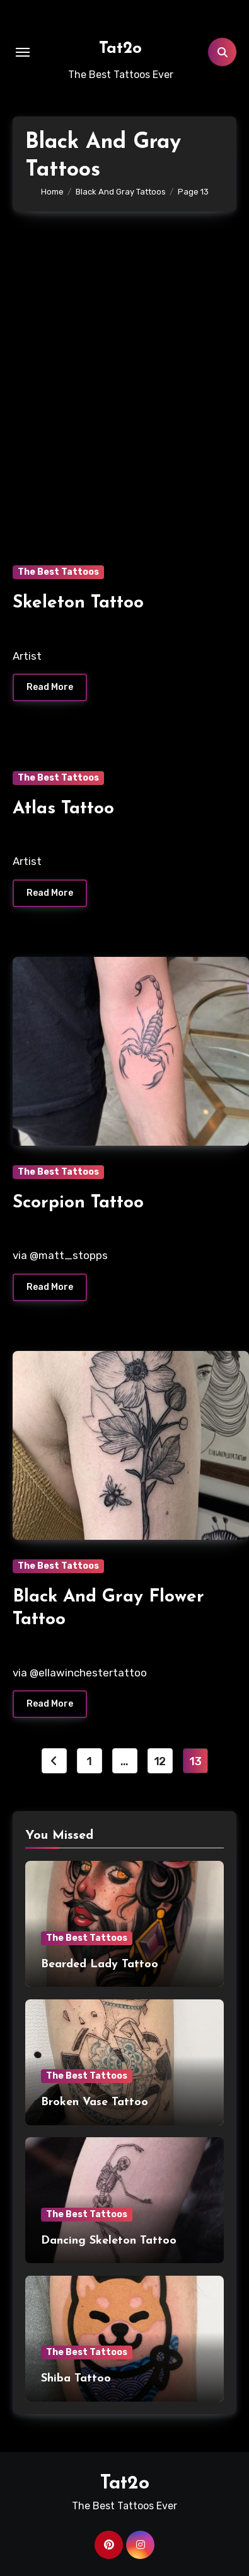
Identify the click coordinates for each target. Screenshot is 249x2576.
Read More (49, 687)
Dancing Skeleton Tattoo (109, 2241)
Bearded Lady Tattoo (99, 1964)
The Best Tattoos (58, 572)
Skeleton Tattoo (78, 603)
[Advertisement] (124, 372)
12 (160, 1761)
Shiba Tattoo (76, 2379)
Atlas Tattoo (63, 809)
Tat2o (120, 48)
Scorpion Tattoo (78, 1203)
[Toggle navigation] (23, 52)
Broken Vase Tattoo (94, 2102)
